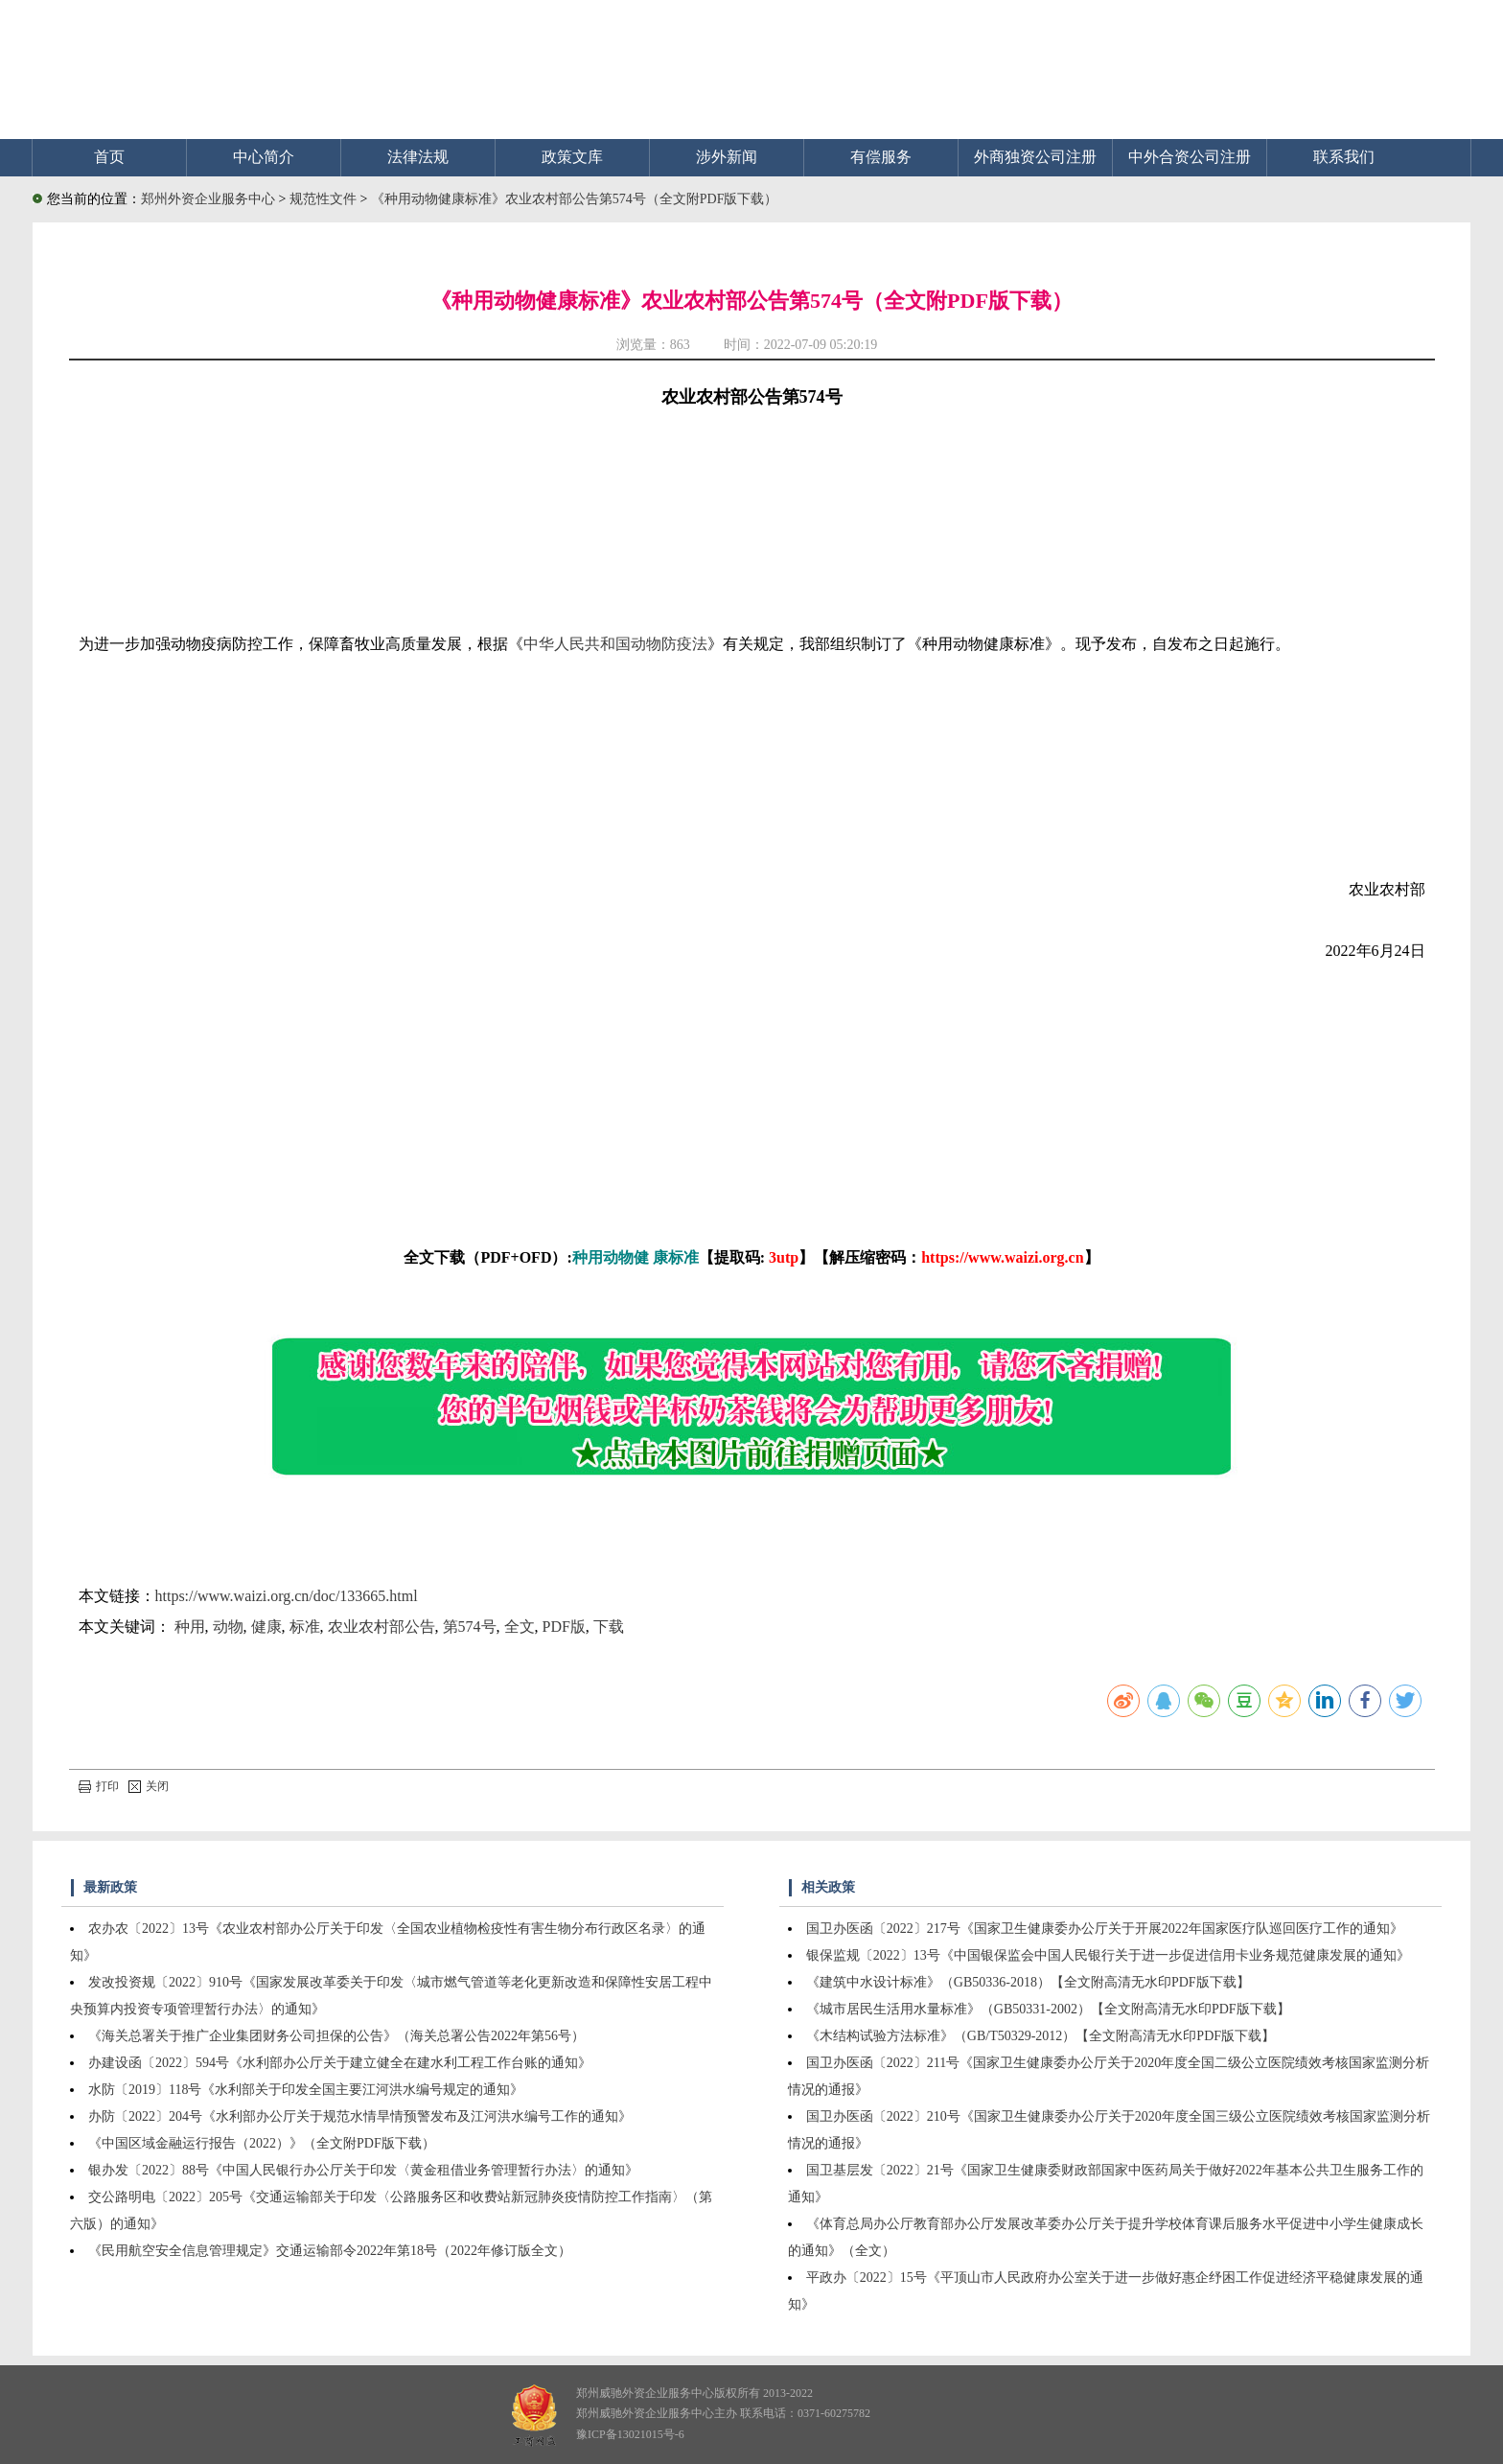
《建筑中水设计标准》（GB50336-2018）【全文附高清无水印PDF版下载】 (1028, 1982)
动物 (228, 1626)
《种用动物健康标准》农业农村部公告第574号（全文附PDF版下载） (574, 199)
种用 (189, 1626)
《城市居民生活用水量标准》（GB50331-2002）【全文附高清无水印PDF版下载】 (1048, 2009)
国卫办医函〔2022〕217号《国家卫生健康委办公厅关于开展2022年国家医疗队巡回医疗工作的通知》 (1104, 1928)
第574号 (470, 1626)
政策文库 (572, 157)
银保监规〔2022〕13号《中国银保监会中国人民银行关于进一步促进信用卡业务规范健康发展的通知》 (1108, 1955)
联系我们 (1344, 157)
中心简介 (263, 157)
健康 (266, 1626)
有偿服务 (881, 157)
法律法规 (418, 157)
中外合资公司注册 (1189, 157)
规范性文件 (324, 199)
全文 (519, 1626)
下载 (608, 1626)
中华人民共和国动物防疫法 (615, 644)
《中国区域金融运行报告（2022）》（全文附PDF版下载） (261, 2143)
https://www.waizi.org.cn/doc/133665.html (286, 1596)
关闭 (148, 1786)
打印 (99, 1786)
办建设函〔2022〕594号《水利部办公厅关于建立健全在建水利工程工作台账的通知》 (339, 2063)
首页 (109, 157)
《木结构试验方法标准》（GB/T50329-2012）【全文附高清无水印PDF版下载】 (1040, 2036)
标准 (304, 1626)
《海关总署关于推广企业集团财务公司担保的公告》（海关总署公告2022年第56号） (336, 2036)
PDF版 (564, 1626)
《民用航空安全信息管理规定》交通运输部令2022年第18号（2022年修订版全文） (329, 2250)
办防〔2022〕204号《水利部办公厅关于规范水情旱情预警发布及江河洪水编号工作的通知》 (360, 2116)
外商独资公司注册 (1035, 157)
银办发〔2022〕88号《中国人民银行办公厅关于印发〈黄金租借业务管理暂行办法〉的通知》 (363, 2170)
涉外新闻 (726, 157)
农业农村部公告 (381, 1626)
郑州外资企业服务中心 (208, 199)
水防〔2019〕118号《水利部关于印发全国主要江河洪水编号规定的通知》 (305, 2089)
